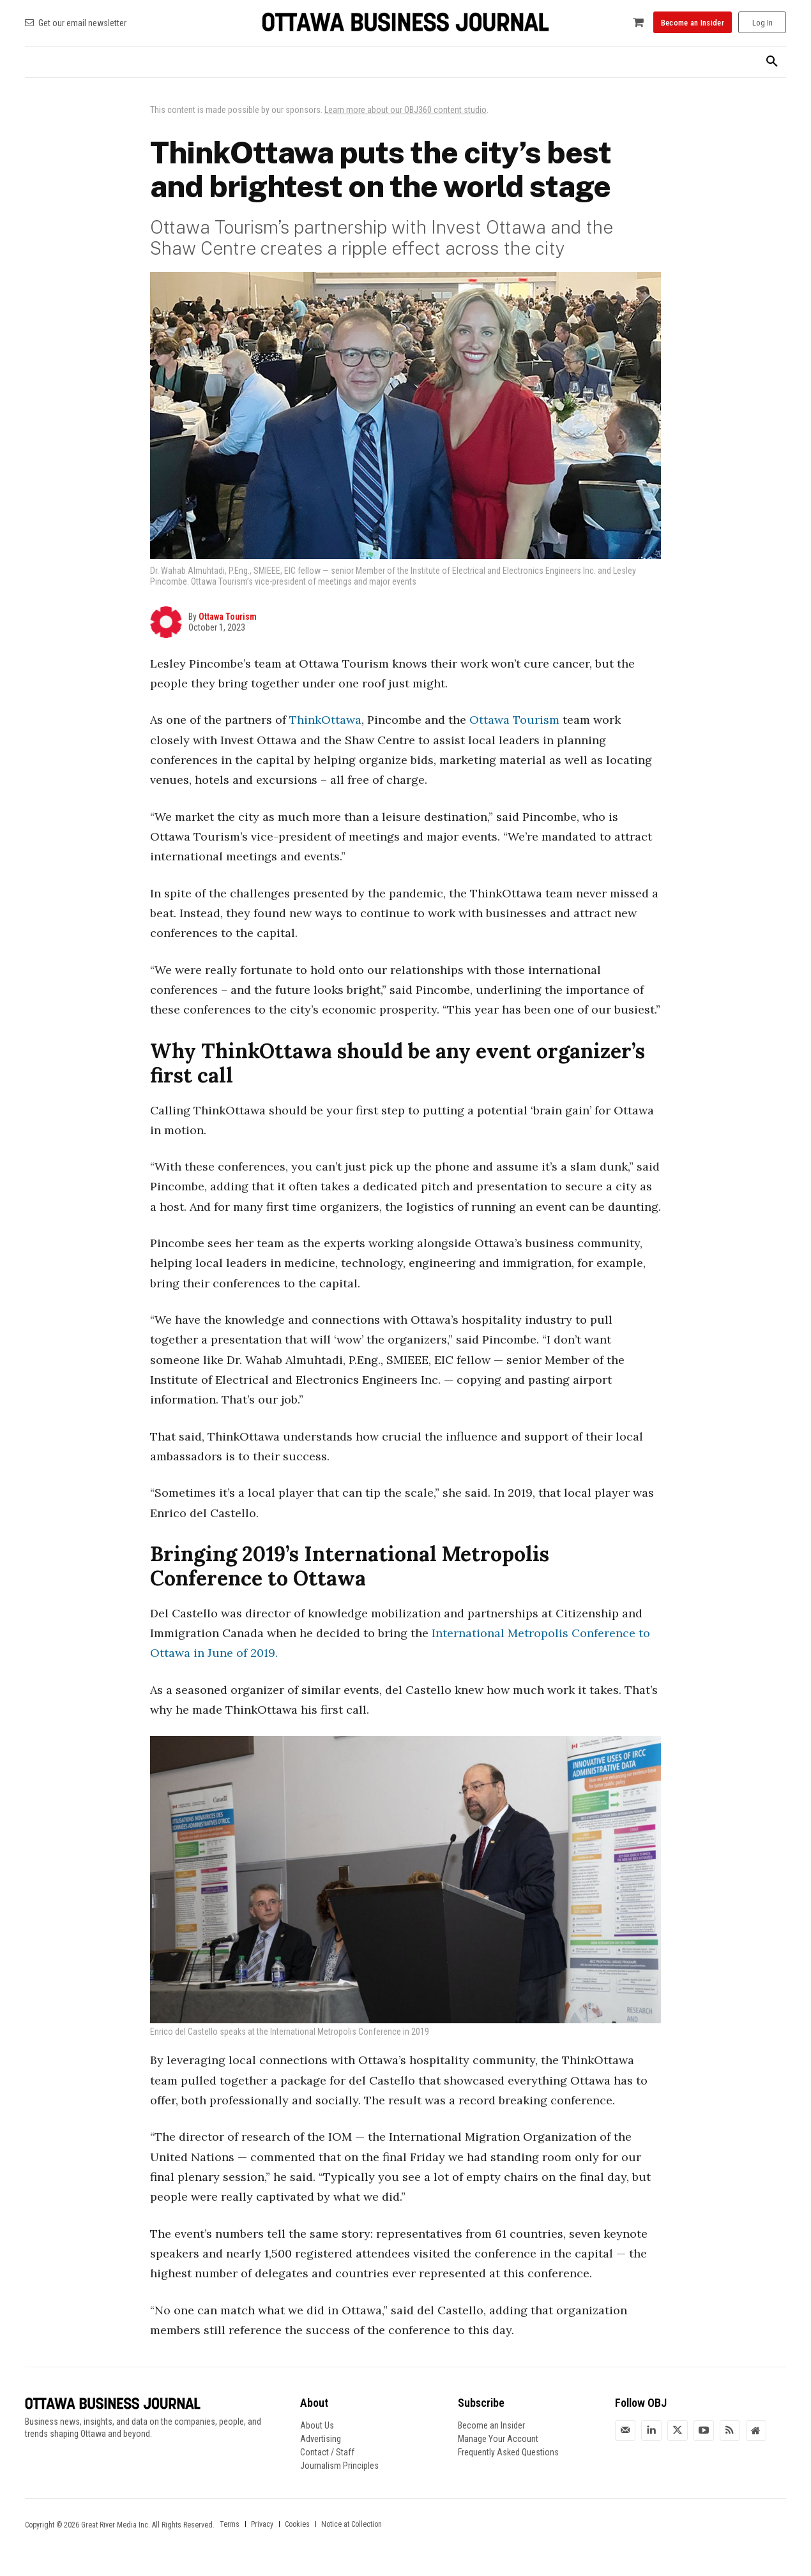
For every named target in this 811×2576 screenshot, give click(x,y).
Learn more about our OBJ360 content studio (405, 110)
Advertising (320, 2439)
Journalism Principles (339, 2465)
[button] (772, 62)
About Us (317, 2425)
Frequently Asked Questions (508, 2452)
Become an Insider (491, 2425)
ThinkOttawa (325, 719)
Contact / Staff (327, 2452)
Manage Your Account (498, 2439)
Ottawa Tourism (228, 616)
